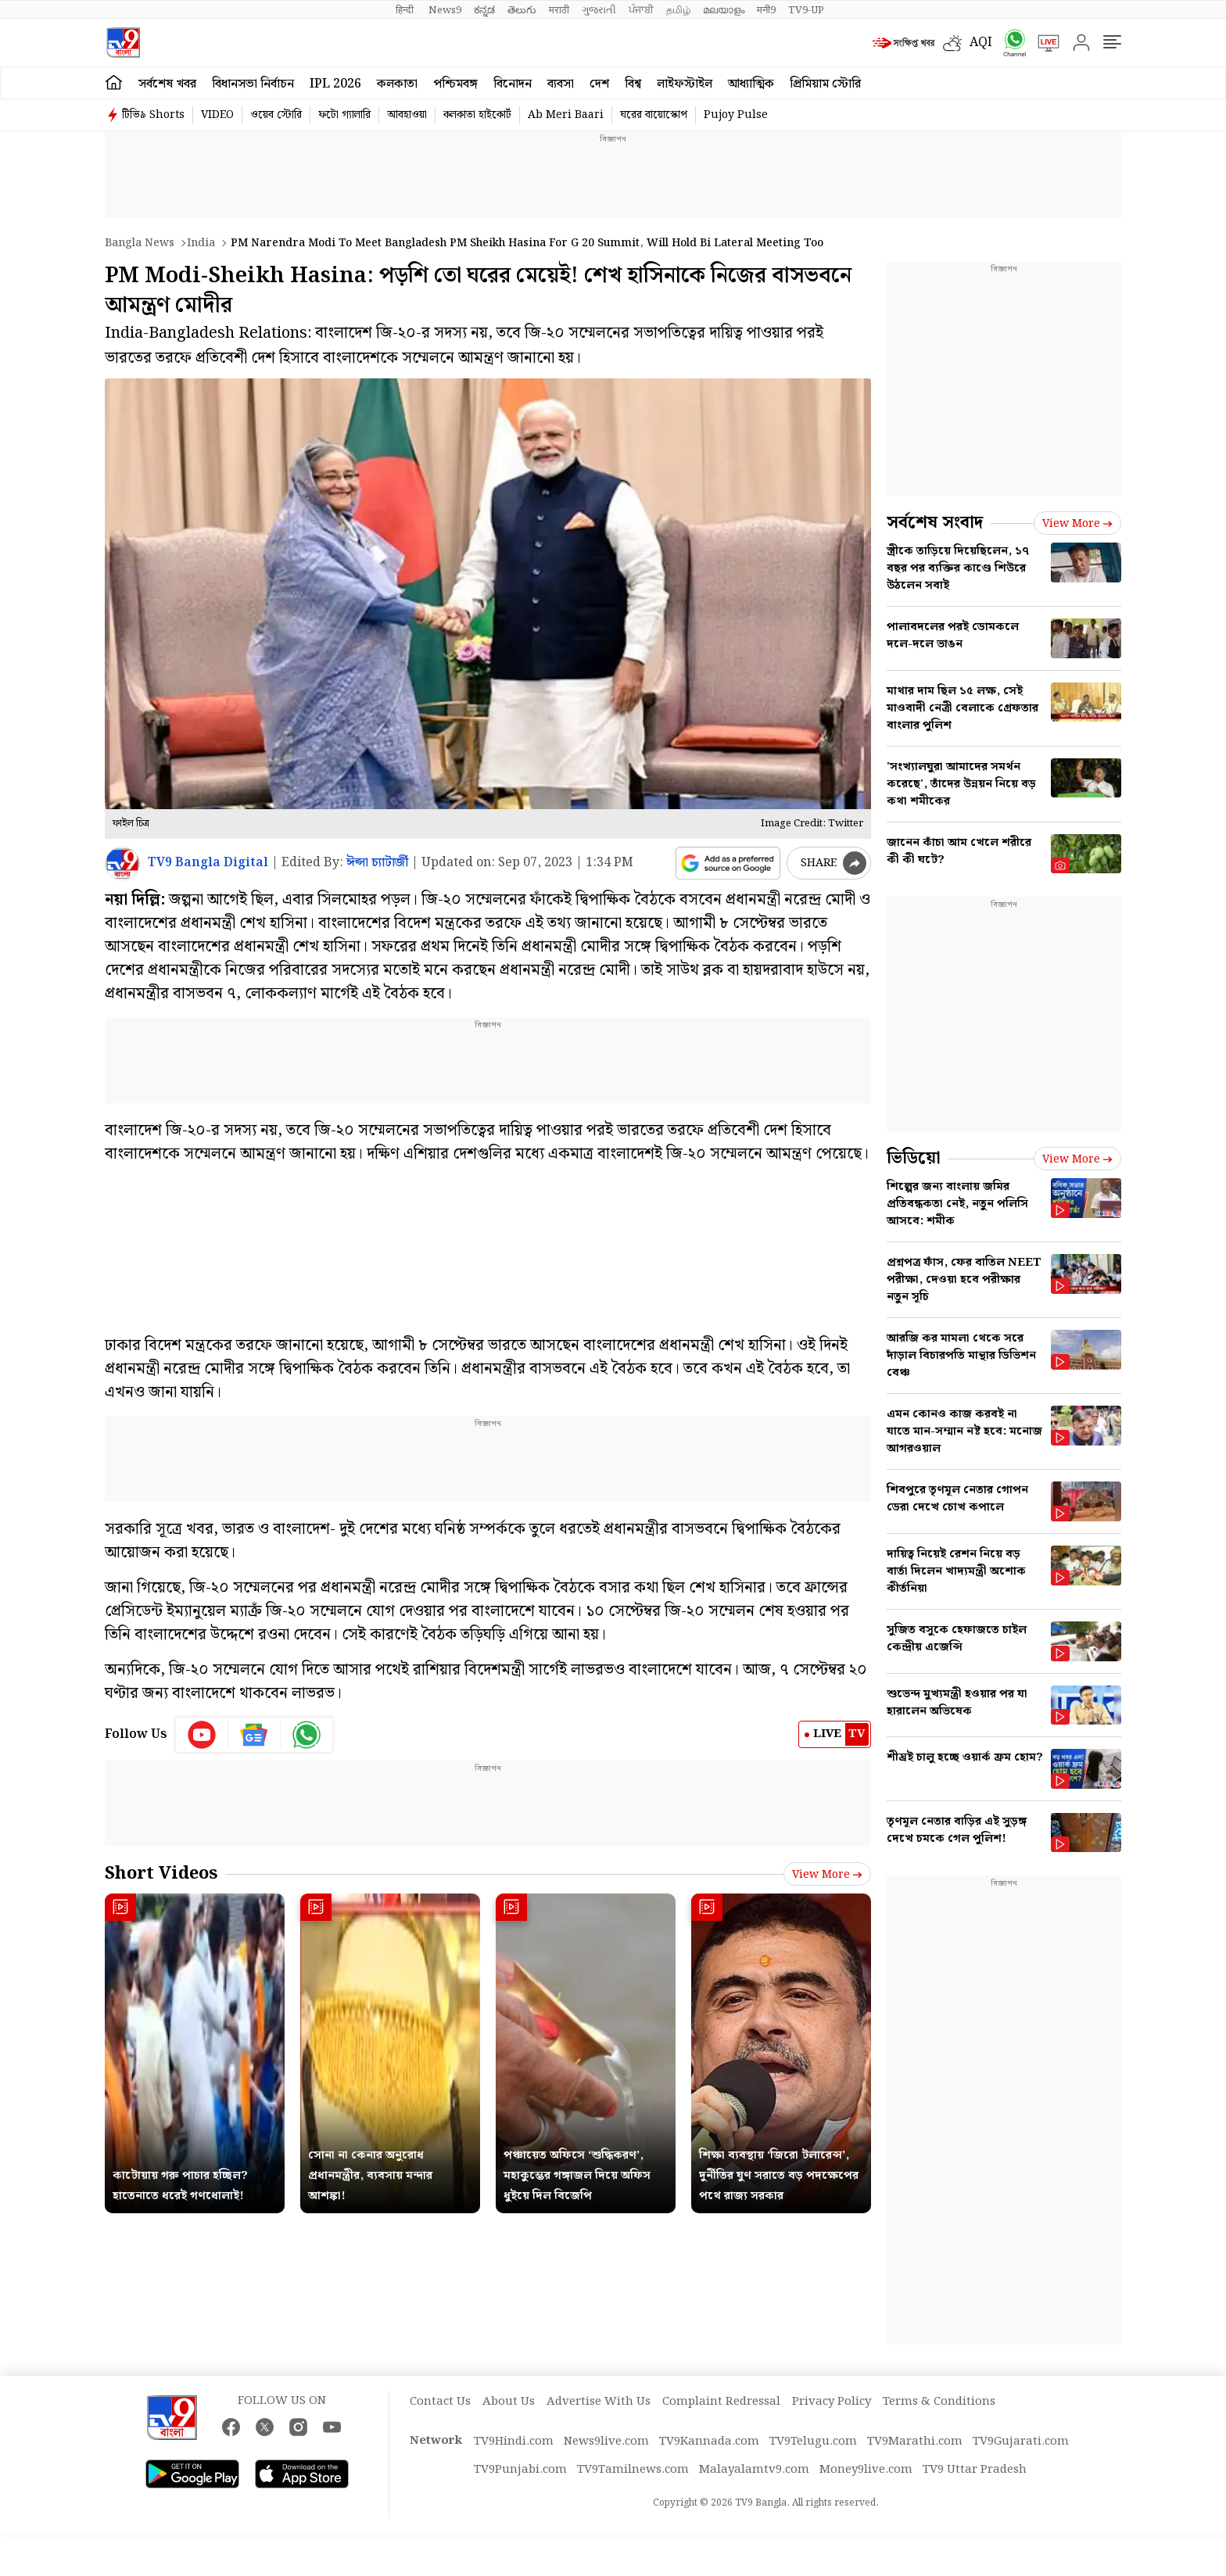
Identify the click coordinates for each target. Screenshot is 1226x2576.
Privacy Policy (831, 2401)
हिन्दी (406, 10)
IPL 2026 (335, 84)
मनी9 (766, 10)
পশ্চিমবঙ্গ (455, 84)
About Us (508, 2401)
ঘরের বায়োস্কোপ (653, 115)
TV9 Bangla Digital (208, 862)
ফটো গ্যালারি (344, 115)
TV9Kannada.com (709, 2441)
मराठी (559, 10)
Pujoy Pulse (736, 115)
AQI (981, 42)
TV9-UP (806, 10)
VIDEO (217, 115)
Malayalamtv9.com (754, 2469)
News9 (444, 10)
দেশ (599, 84)
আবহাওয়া (407, 115)
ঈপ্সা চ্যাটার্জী (377, 862)
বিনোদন (512, 84)
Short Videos (161, 1873)
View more (827, 1874)
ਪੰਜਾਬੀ (641, 10)
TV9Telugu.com (813, 2441)
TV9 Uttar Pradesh (975, 2469)
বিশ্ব (633, 84)
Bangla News (139, 243)
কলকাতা (397, 84)
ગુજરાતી (599, 10)
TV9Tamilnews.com (633, 2469)
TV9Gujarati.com (1021, 2441)
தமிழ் (678, 10)
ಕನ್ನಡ (484, 10)
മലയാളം (723, 10)
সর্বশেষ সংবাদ (935, 522)
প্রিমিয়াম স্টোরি (825, 84)
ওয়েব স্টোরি (276, 115)
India (201, 243)
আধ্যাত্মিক (751, 84)
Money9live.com (865, 2469)
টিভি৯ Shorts (153, 115)
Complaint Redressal (721, 2401)
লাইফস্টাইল (684, 84)
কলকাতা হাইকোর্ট (477, 115)
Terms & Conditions (939, 2401)
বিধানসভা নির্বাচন (253, 84)
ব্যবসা (560, 84)
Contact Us (440, 2401)
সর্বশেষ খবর (167, 84)
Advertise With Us (599, 2401)
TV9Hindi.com (514, 2441)
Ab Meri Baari (566, 115)
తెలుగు (521, 10)
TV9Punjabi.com (520, 2469)
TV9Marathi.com (915, 2441)
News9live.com (606, 2441)
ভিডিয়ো (914, 1158)
